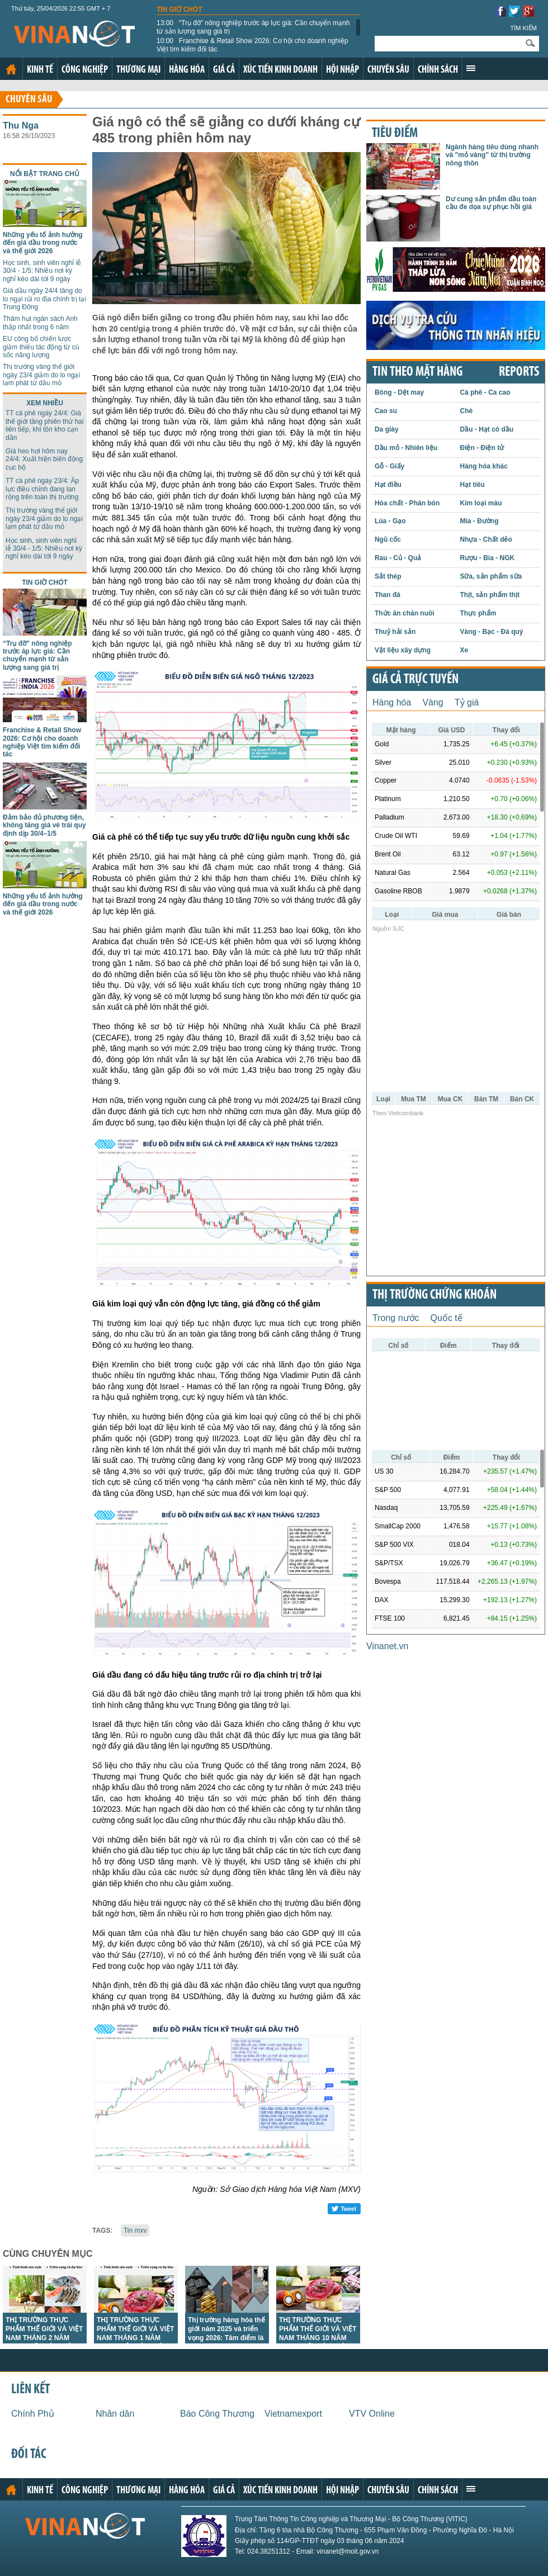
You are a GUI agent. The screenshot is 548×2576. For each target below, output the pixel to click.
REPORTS (519, 372)
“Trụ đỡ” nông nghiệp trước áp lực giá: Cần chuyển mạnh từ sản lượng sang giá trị (253, 27)
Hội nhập (342, 70)
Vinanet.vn (387, 1646)
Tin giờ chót (179, 9)
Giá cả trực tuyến (415, 679)
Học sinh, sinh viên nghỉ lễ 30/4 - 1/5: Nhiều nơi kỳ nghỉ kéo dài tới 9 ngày (42, 271)
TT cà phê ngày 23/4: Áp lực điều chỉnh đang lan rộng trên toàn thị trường (42, 489)
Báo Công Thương (217, 2413)
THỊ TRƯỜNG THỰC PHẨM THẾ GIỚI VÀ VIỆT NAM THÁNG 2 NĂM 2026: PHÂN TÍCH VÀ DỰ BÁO (44, 2338)
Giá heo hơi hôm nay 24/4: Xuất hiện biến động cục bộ (44, 459)
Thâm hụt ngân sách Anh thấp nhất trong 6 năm (40, 322)
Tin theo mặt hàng (417, 372)
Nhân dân (115, 2413)
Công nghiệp (85, 70)
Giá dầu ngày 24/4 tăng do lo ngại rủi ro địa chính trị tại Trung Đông (44, 299)
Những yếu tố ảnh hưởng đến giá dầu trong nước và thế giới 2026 (43, 243)
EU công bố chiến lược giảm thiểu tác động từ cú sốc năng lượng (41, 347)
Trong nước (395, 1318)
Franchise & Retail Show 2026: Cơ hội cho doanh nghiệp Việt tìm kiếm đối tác (252, 45)
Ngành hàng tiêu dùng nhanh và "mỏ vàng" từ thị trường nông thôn (492, 155)
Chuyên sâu (388, 70)
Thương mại (138, 70)
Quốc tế (446, 1318)
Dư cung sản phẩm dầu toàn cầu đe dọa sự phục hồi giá (491, 203)
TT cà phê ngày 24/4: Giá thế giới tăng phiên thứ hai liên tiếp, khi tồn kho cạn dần (44, 425)
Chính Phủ (32, 2413)
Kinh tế (40, 70)
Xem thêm (470, 68)
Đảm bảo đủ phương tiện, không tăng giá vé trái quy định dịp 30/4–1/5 (44, 825)
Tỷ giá (467, 702)
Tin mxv (135, 2230)
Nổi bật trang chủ (44, 174)
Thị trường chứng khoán (434, 1295)
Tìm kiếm (523, 28)
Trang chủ (11, 69)
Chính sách (438, 70)
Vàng (432, 702)
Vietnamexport (293, 2413)
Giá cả (224, 70)
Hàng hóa (187, 70)
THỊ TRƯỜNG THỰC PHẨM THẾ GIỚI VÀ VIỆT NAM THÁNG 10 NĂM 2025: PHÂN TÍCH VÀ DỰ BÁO (317, 2338)
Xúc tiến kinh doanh (280, 70)
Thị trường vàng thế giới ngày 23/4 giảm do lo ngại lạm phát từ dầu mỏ (41, 375)
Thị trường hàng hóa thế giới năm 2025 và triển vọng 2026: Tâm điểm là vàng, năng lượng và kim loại (226, 2338)
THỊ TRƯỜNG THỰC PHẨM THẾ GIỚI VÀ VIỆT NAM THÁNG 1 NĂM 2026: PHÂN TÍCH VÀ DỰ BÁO (135, 2338)
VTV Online (372, 2413)
